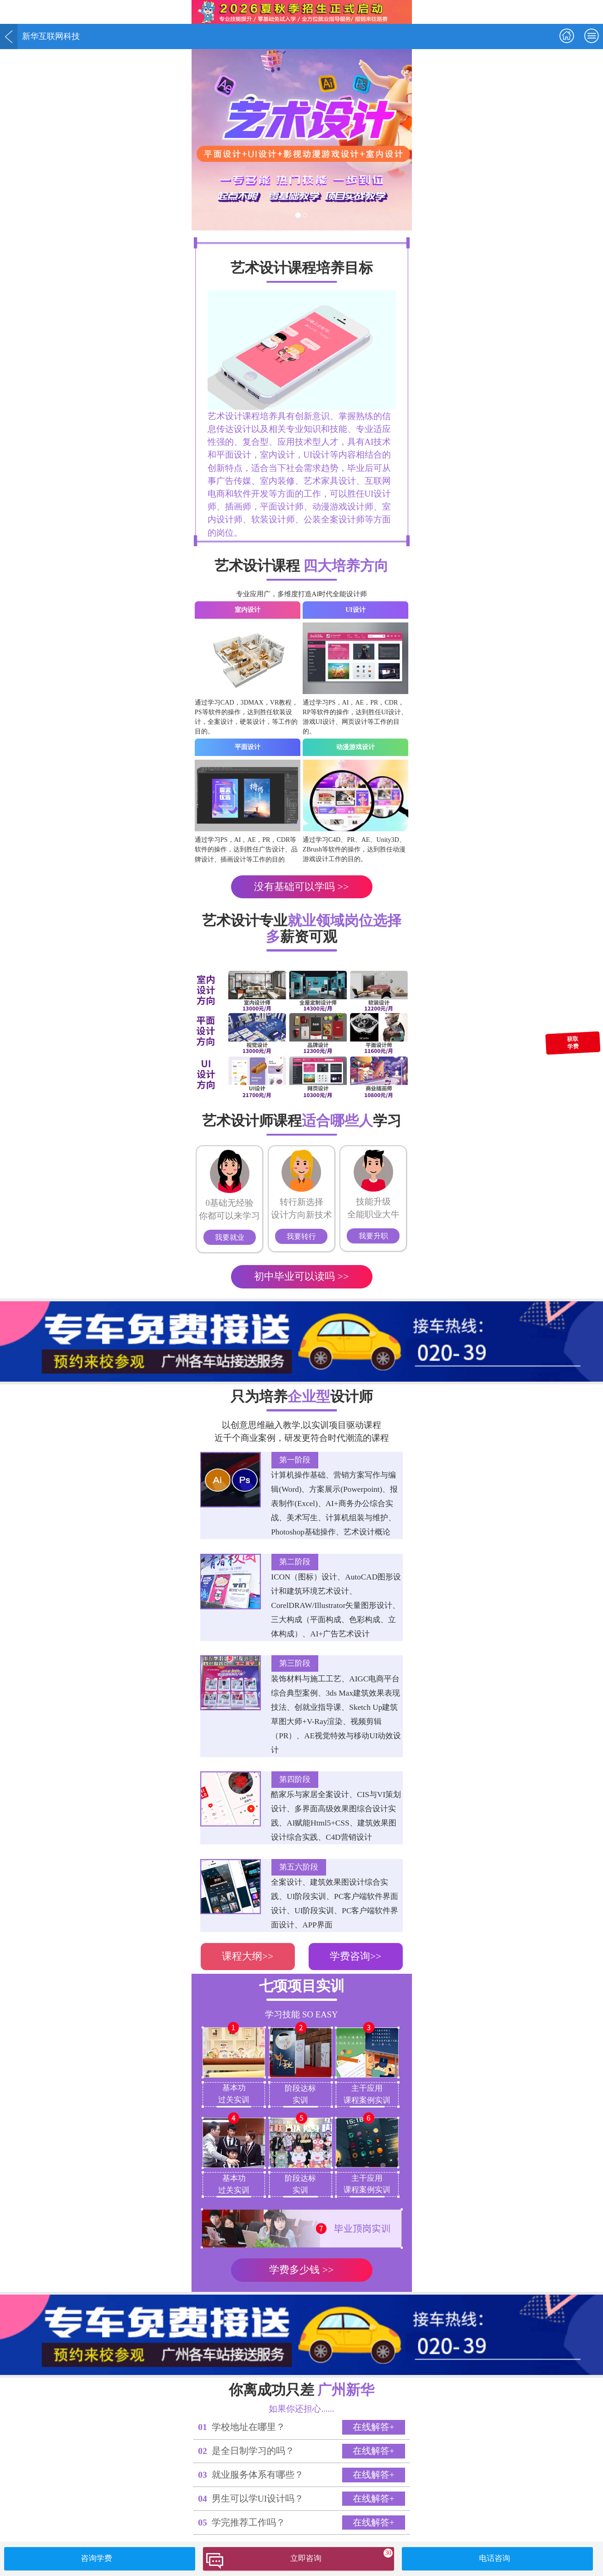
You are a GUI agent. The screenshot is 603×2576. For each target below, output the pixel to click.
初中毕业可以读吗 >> (301, 1276)
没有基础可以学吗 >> (301, 886)
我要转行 (301, 1236)
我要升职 (373, 1236)
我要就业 (229, 1237)
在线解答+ (373, 2427)
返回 (8, 36)
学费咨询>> (356, 1956)
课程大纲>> (248, 1956)
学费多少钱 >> (301, 2269)
